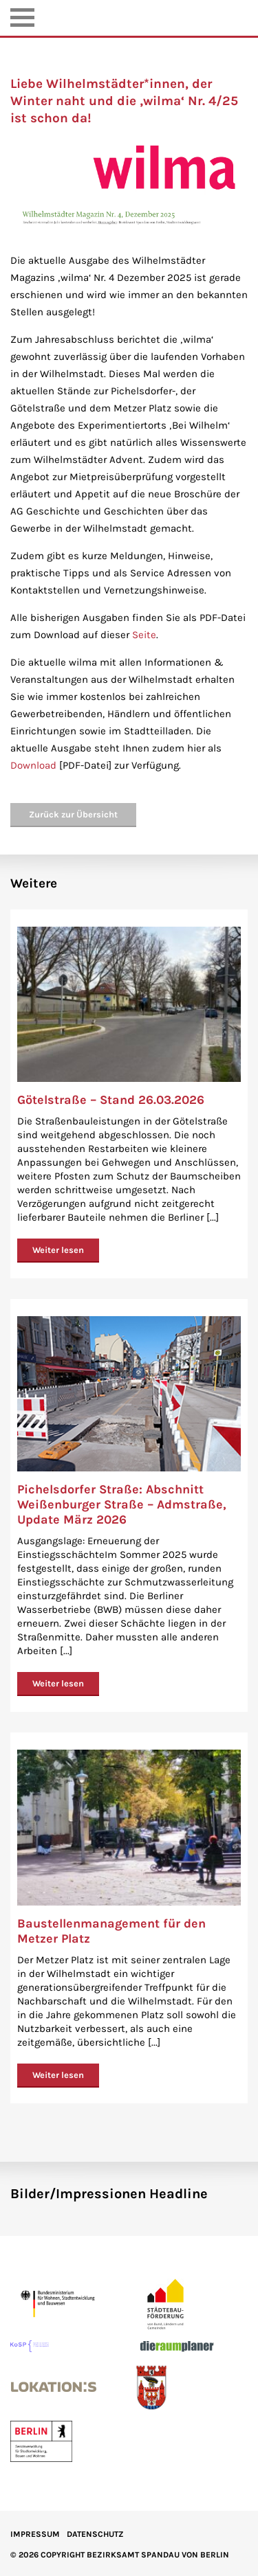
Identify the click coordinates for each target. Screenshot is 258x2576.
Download (33, 765)
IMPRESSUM (35, 2534)
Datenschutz (95, 2534)
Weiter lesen (58, 1250)
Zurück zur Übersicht (73, 814)
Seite (144, 635)
